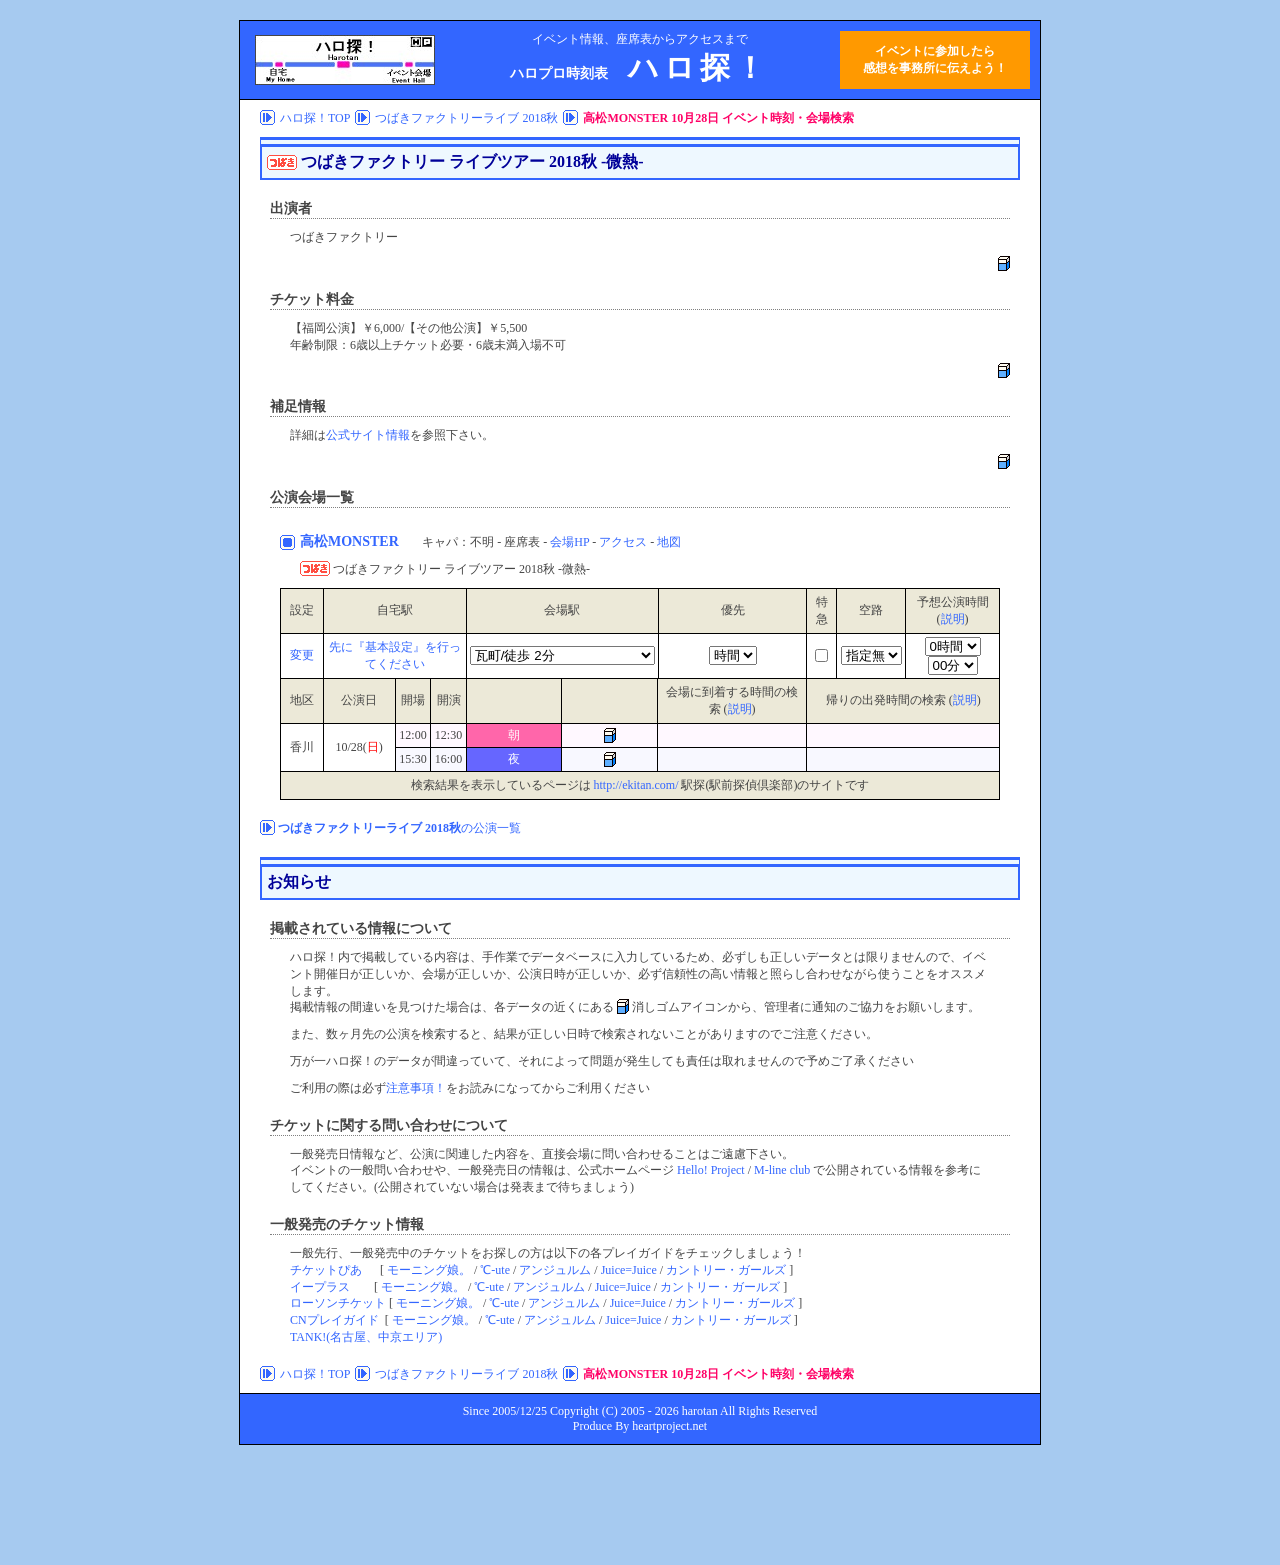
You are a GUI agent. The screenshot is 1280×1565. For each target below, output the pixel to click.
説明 (953, 619)
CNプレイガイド (334, 1320)
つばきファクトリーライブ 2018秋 (466, 118)
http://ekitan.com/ (636, 785)
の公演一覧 (399, 828)
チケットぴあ (326, 1270)
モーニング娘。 (429, 1270)
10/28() (358, 747)
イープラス (320, 1287)
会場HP (569, 542)
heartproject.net (669, 1426)
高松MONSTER (351, 541)
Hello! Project (711, 1170)
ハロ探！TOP (315, 118)
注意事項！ (416, 1088)
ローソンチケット (338, 1303)
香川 (302, 747)
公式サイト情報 (368, 435)
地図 (669, 542)
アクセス (623, 542)
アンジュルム (555, 1270)
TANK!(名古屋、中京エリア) (366, 1337)
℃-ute (495, 1270)
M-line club (782, 1170)
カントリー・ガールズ (726, 1270)
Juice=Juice (629, 1270)
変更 (302, 655)
